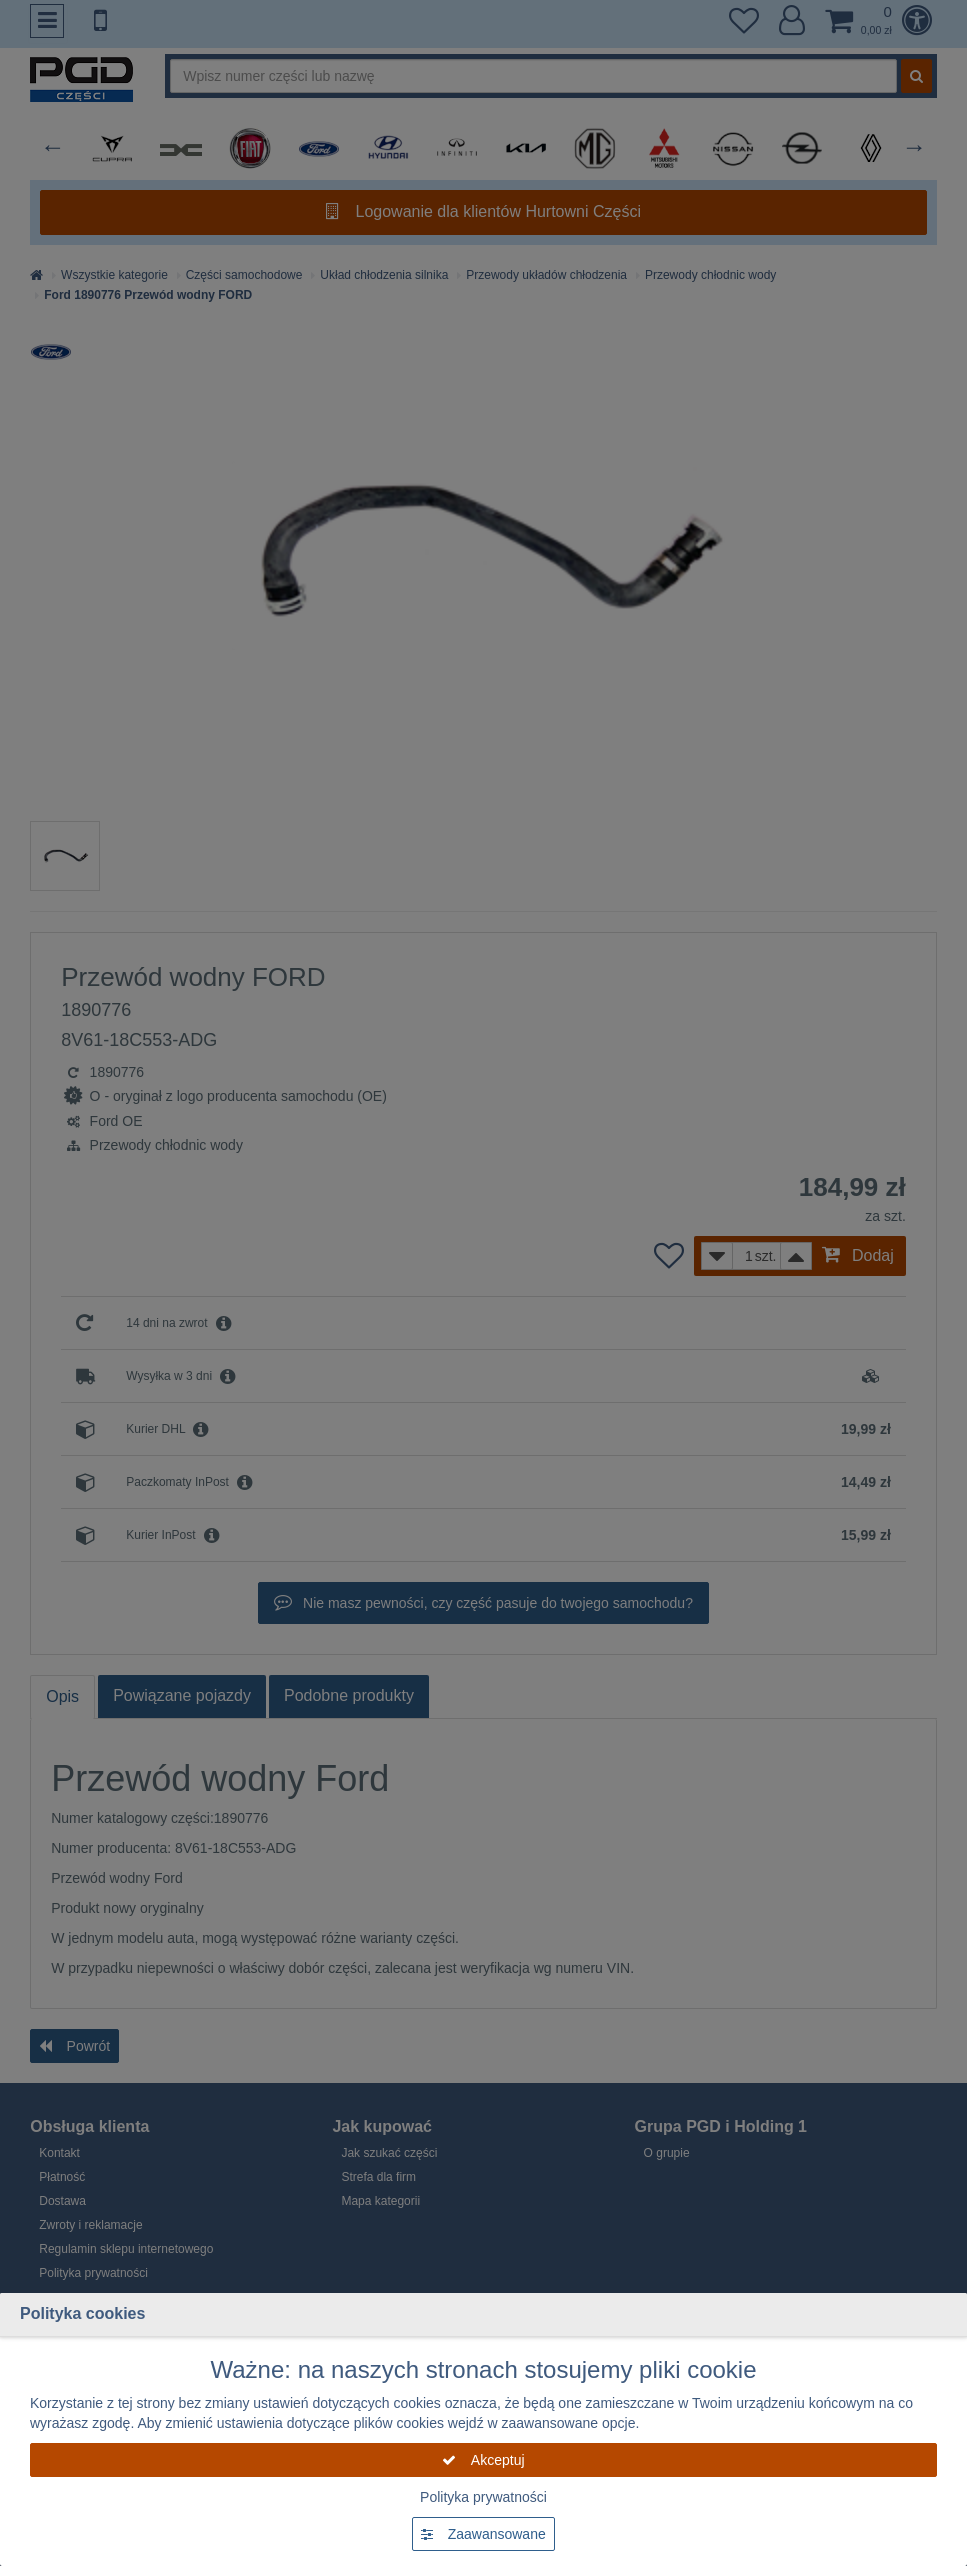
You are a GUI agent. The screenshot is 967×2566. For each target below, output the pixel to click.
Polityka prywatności (483, 2497)
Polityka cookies (82, 2313)
